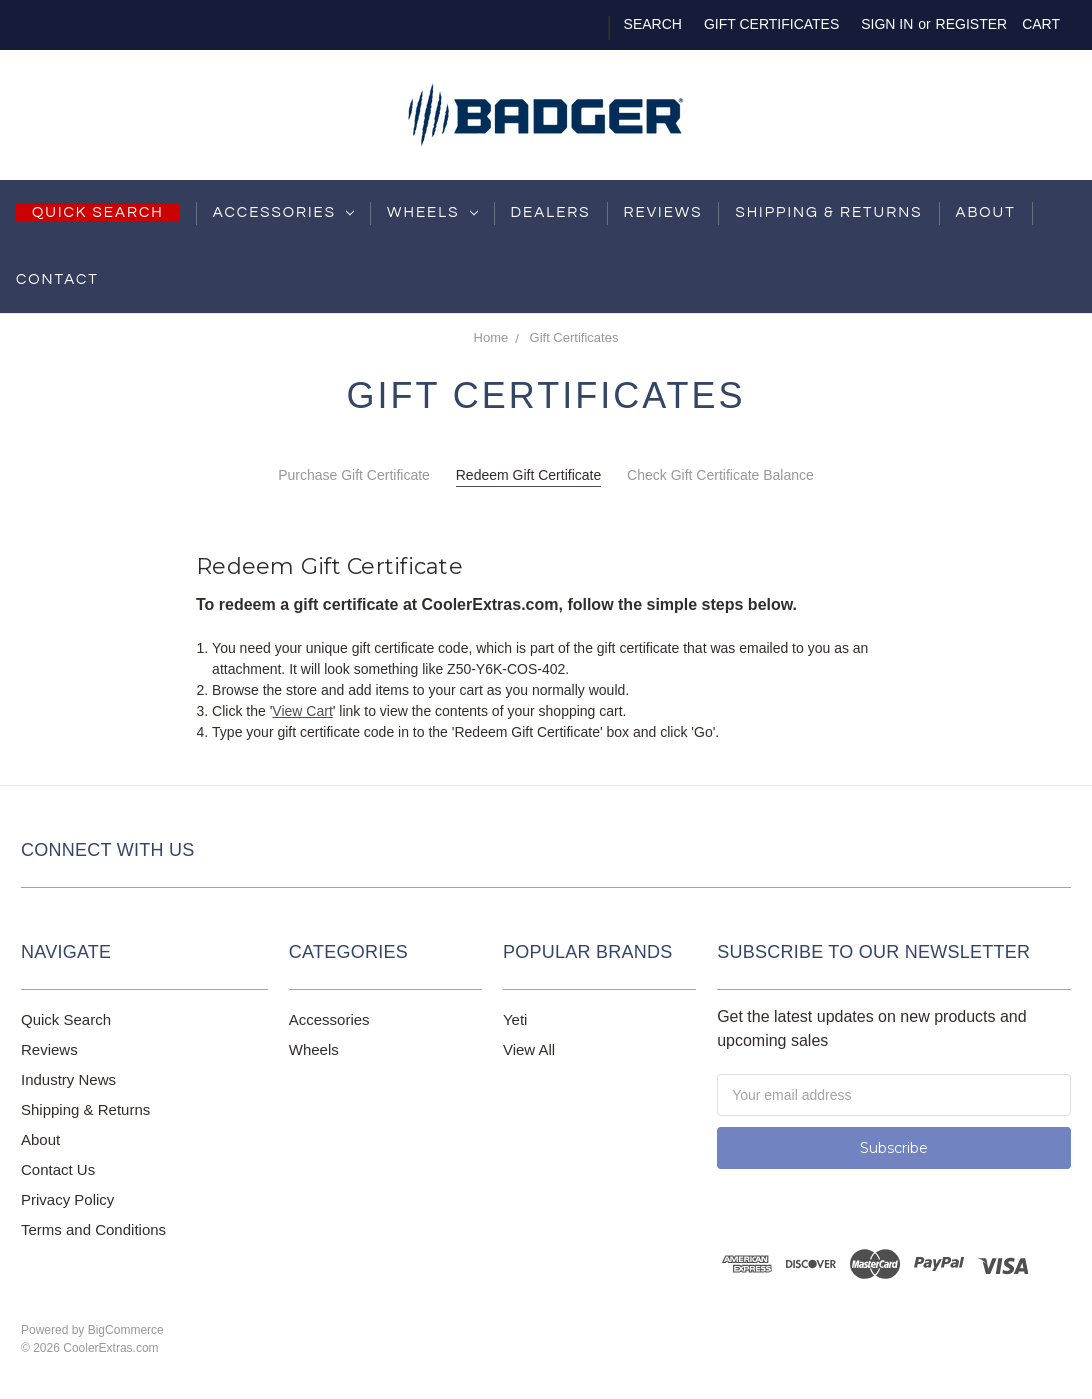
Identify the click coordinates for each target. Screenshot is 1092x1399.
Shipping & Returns (85, 1109)
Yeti (515, 1019)
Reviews (663, 212)
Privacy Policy (67, 1199)
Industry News (68, 1079)
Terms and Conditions (93, 1229)
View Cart (302, 711)
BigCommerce (126, 1330)
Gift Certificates (771, 24)
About (986, 212)
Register (972, 24)
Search (653, 24)
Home (491, 337)
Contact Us (58, 1169)
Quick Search (66, 1019)
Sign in (887, 24)
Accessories (283, 212)
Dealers (551, 212)
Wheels (432, 212)
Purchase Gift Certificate (354, 475)
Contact (57, 279)
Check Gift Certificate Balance (720, 475)
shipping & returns (828, 212)
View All (529, 1049)
